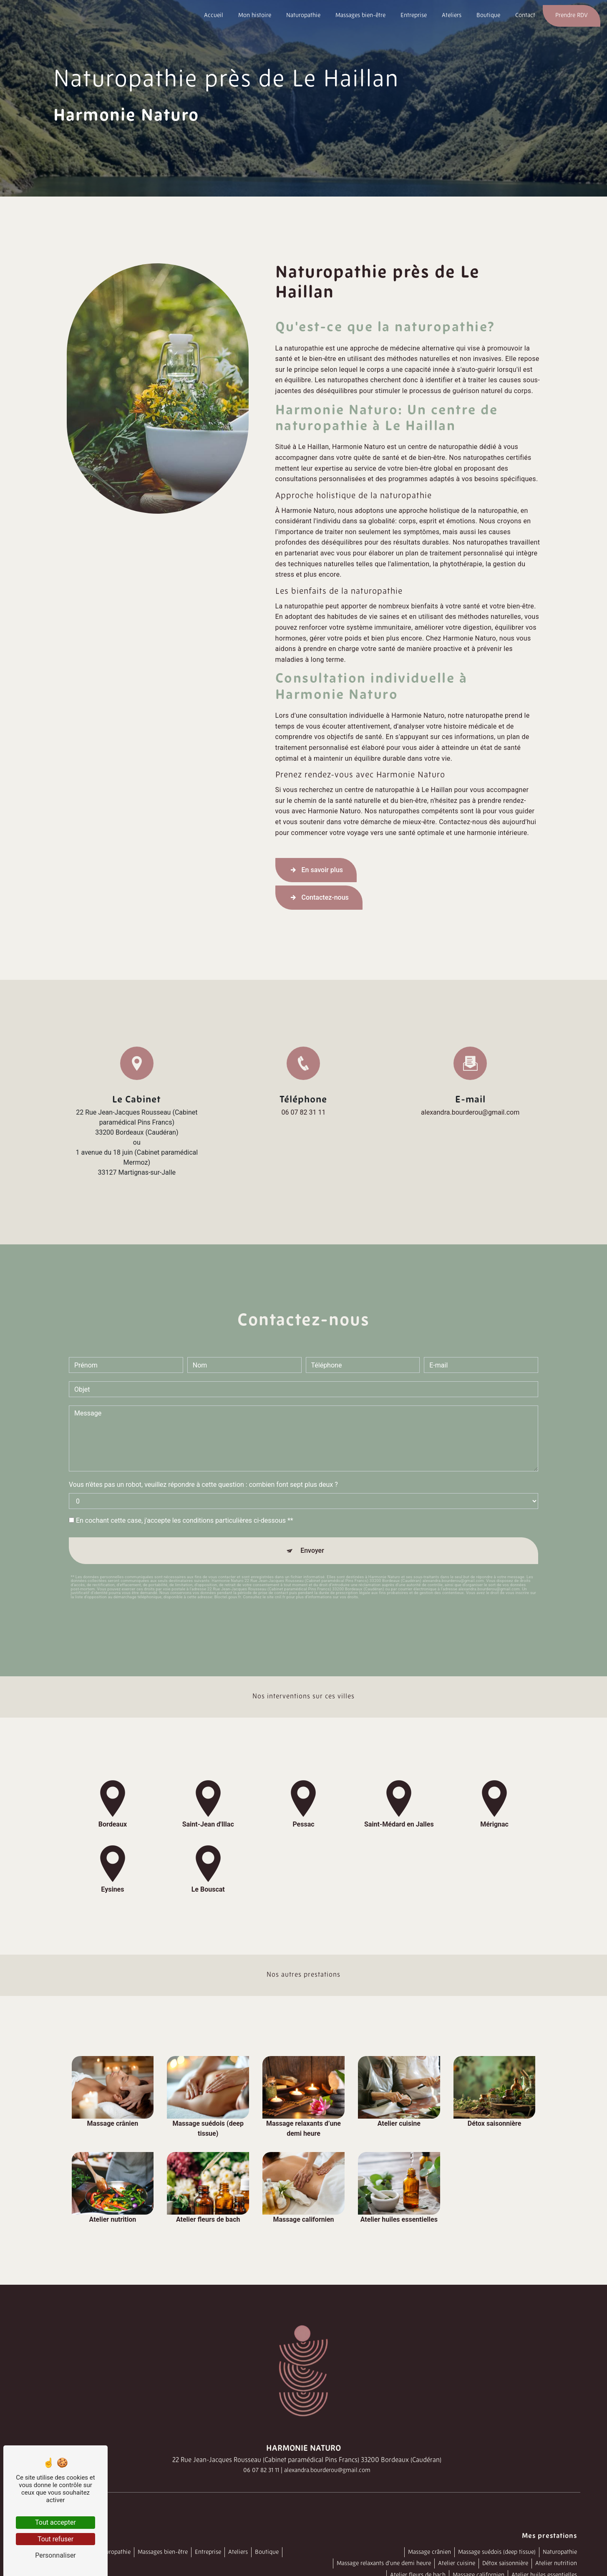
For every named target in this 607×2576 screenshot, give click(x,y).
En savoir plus (316, 870)
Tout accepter (55, 2522)
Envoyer (312, 1538)
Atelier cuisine (456, 2564)
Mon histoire (254, 16)
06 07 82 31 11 (304, 1112)
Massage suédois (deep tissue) (497, 2552)
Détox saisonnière (505, 2564)
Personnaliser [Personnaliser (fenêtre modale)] (55, 2555)
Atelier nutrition (556, 2564)
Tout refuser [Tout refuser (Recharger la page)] (55, 2539)
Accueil (213, 16)
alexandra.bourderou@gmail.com (470, 1112)
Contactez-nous (319, 897)
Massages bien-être (360, 16)
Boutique (488, 16)
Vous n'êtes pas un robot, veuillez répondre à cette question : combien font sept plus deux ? (203, 1472)
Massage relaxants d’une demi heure (384, 2564)
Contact (525, 16)
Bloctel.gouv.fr (227, 1584)
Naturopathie (303, 16)
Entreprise (413, 16)
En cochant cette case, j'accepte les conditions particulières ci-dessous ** (184, 1508)
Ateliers (451, 16)
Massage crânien (429, 2552)
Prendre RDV (571, 16)
